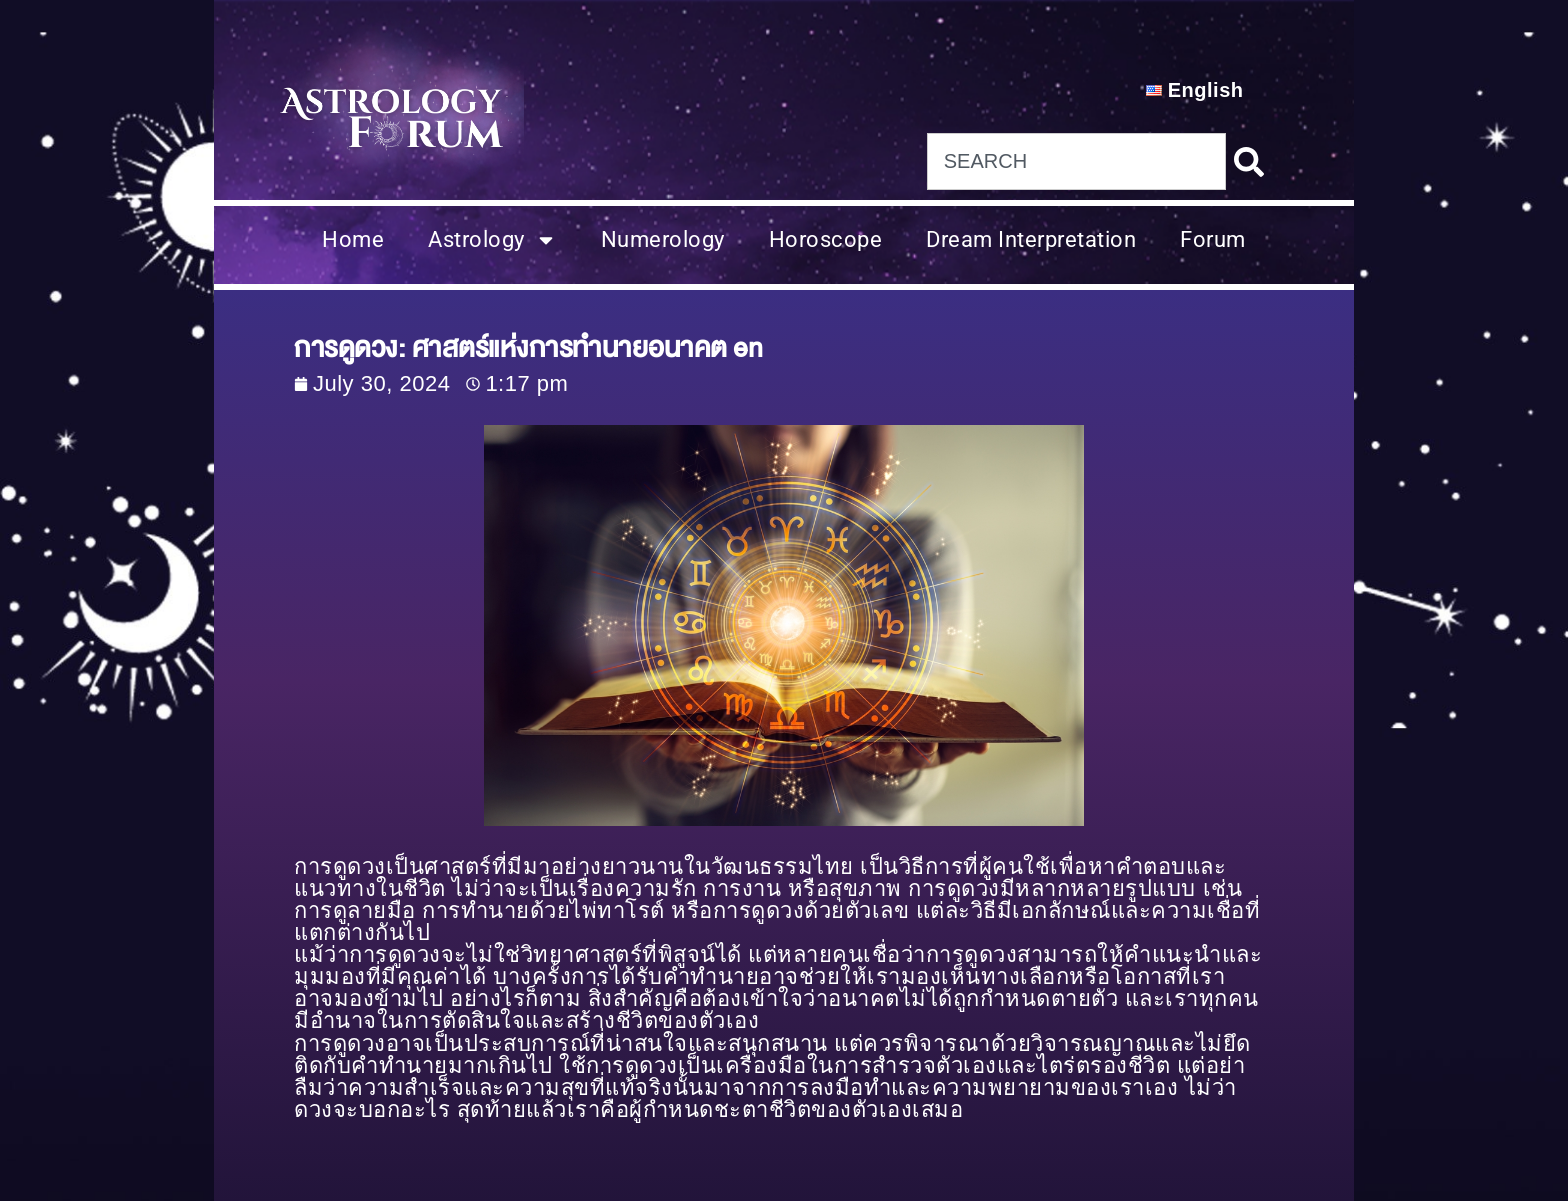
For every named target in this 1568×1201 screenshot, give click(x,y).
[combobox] (1076, 161)
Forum (1213, 239)
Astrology (492, 240)
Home (353, 239)
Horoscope (826, 239)
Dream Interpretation (1031, 239)
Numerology (663, 239)
